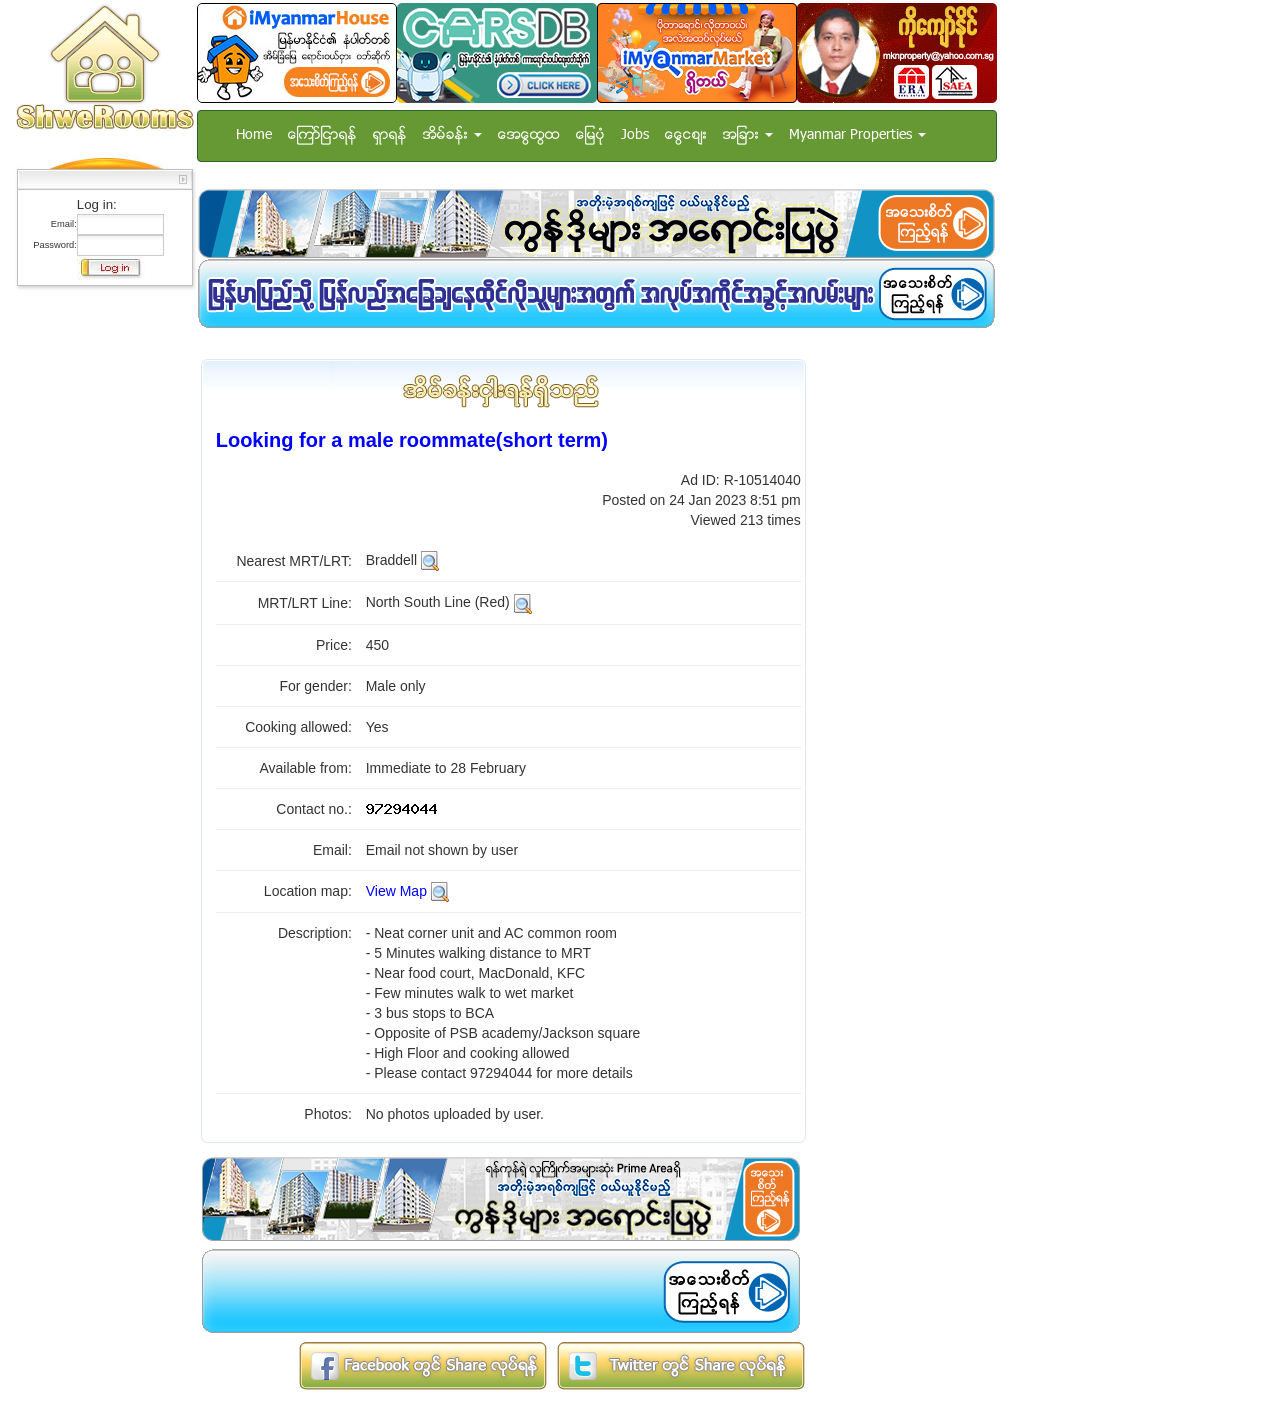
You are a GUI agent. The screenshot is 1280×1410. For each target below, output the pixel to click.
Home (254, 135)
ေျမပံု (590, 135)
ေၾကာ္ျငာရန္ (322, 135)
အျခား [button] (748, 135)
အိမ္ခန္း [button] (452, 135)
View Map (396, 891)
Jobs (635, 135)
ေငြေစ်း (686, 135)
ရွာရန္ (390, 135)
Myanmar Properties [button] (857, 135)
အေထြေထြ (529, 135)
